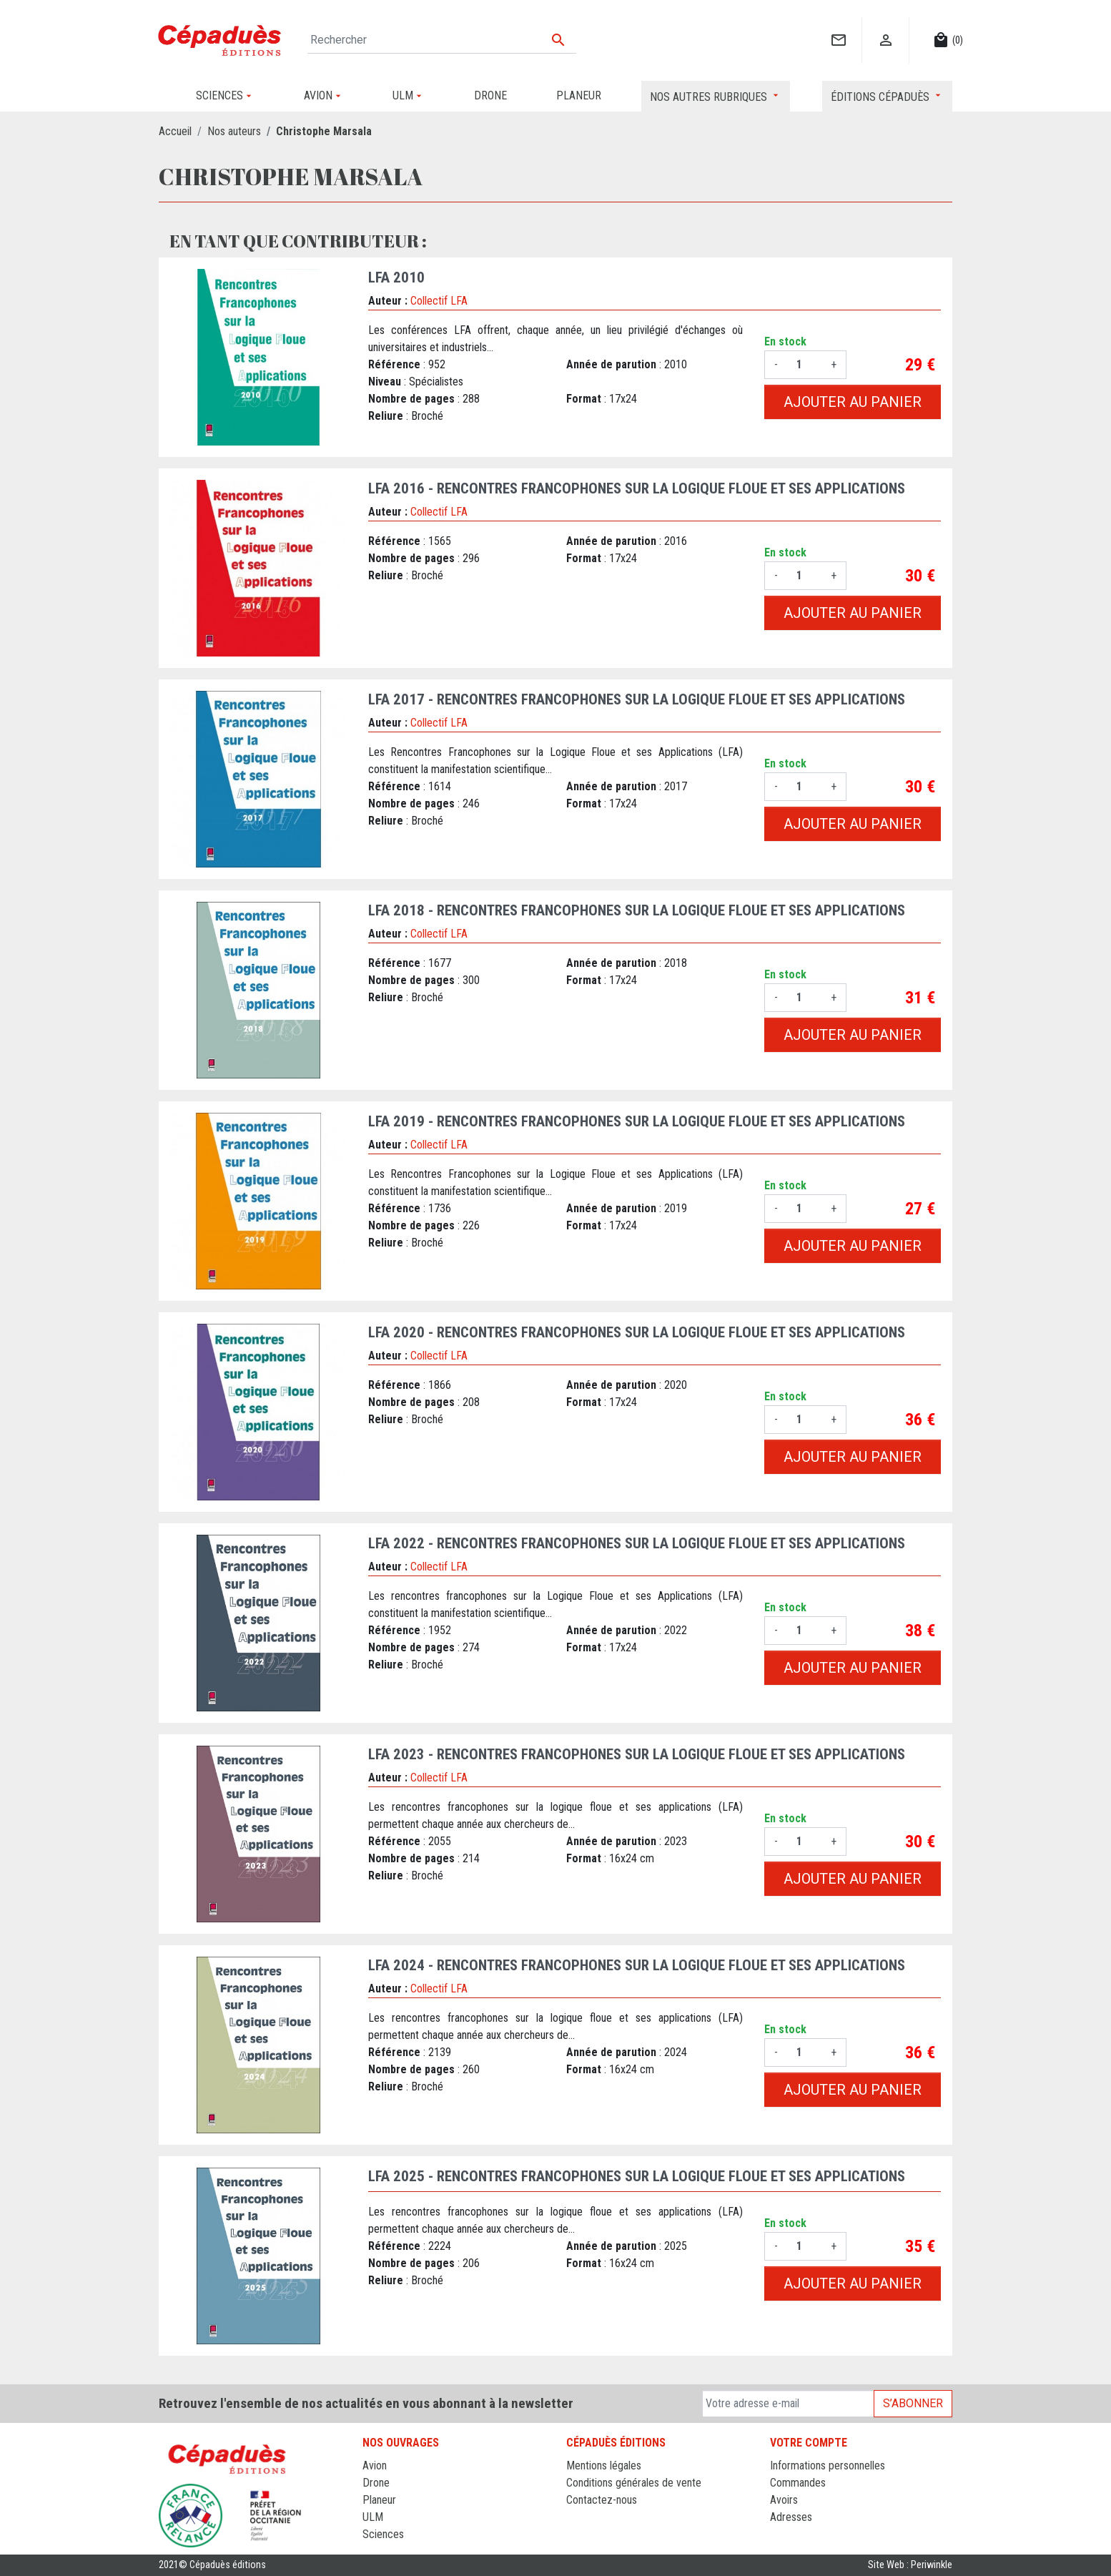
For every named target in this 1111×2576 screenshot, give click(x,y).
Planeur (379, 2500)
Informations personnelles (827, 2465)
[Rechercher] (441, 40)
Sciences (383, 2534)
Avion (374, 2465)
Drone (376, 2482)
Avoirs (784, 2500)
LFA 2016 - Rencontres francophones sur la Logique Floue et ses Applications (636, 488)
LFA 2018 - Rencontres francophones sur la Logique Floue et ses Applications (636, 910)
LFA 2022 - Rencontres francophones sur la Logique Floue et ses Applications (636, 1543)
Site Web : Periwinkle (910, 2565)
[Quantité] (804, 364)
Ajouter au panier (853, 402)
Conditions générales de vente (633, 2482)
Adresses (791, 2517)
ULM (372, 2517)
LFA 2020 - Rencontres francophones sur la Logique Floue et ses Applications (636, 1332)
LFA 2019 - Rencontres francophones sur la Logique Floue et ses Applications (636, 1121)
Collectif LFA (439, 301)
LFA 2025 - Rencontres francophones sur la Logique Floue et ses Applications (636, 2176)
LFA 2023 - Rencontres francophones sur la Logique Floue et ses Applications (636, 1754)
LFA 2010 (396, 277)
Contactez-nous (601, 2500)
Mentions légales (603, 2465)
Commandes (798, 2482)
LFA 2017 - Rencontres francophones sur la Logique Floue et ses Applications (636, 699)
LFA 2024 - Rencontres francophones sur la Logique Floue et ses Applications (636, 1965)
